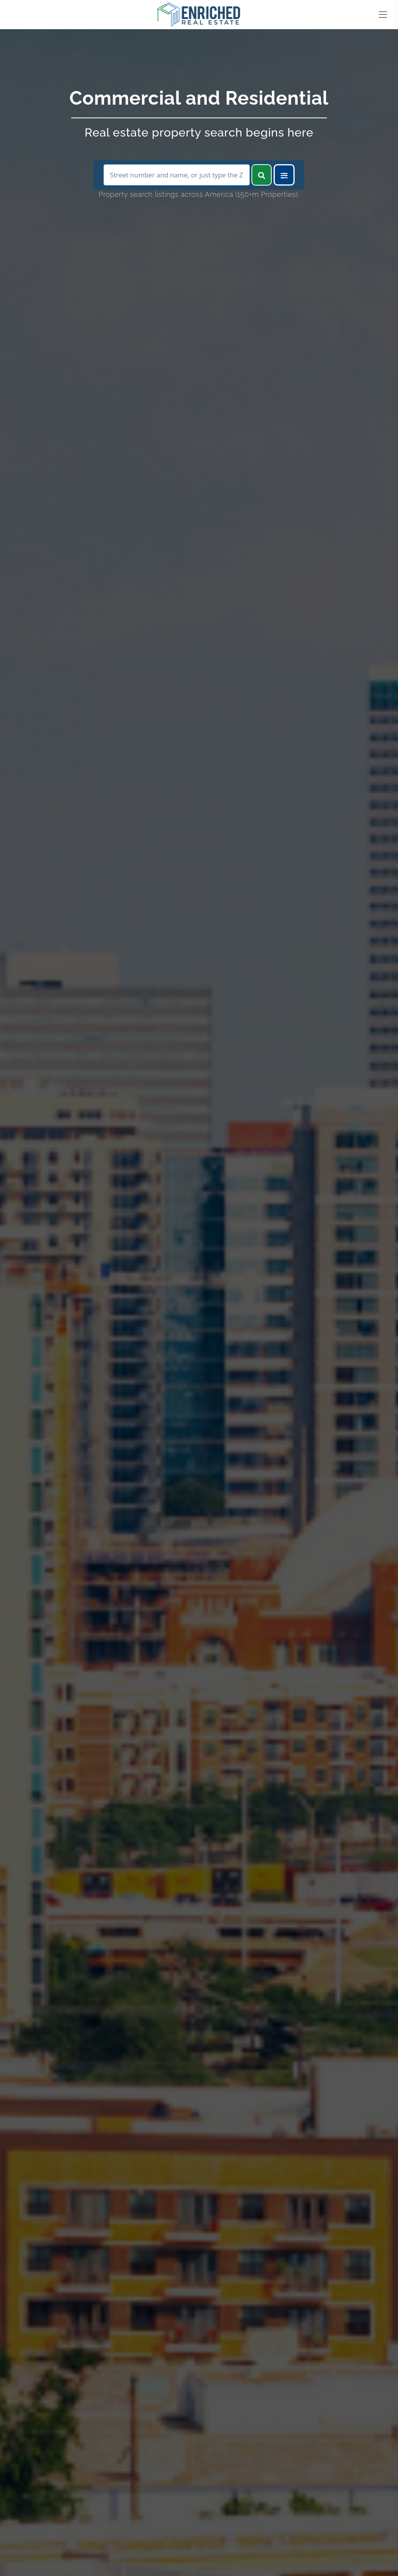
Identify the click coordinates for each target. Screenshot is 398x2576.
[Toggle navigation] (383, 14)
